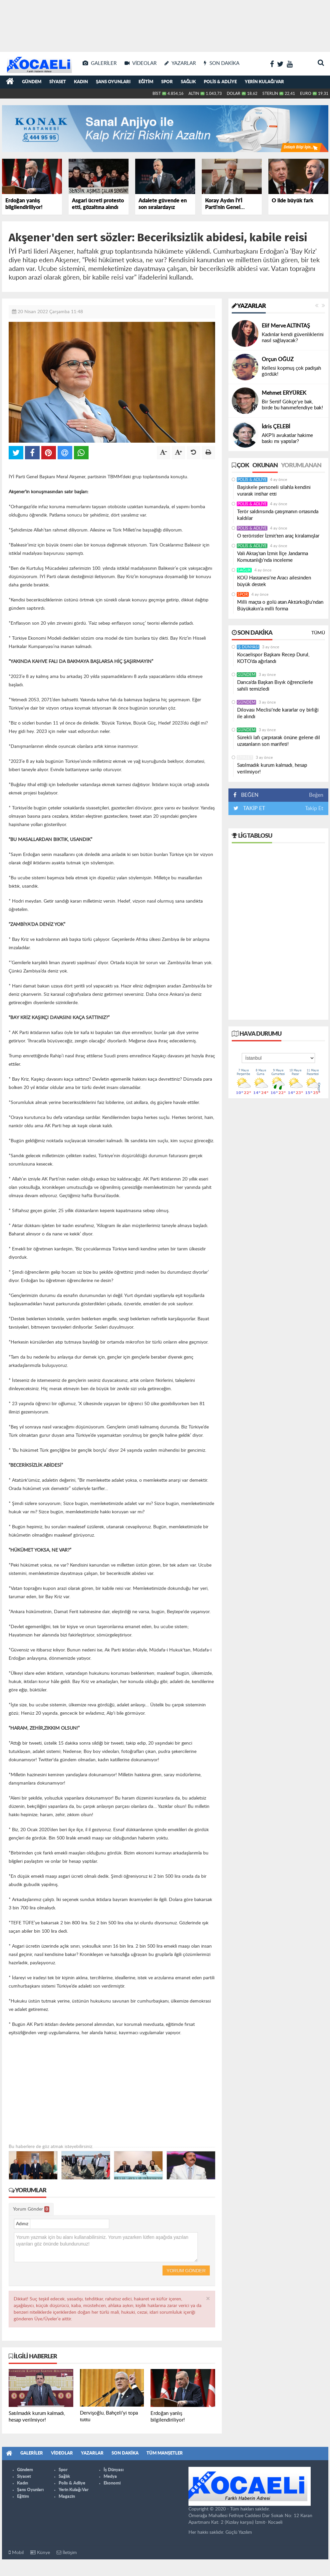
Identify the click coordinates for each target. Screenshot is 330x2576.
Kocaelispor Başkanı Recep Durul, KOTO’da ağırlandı (273, 658)
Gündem (31, 82)
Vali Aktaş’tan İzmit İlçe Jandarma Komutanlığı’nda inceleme (272, 557)
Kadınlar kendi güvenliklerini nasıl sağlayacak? (293, 337)
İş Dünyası (248, 647)
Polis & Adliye (220, 82)
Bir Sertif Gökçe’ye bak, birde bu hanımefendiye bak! (292, 404)
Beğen (316, 795)
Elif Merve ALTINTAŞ (286, 325)
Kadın (81, 82)
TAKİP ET (253, 808)
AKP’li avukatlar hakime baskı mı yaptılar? (287, 438)
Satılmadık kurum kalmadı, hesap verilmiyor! (272, 768)
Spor (167, 82)
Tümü (318, 633)
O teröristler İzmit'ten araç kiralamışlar (278, 536)
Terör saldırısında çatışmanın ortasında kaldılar (277, 515)
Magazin (67, 2496)
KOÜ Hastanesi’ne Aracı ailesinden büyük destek (274, 581)
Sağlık (188, 82)
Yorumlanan (301, 466)
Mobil (16, 2552)
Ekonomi (112, 2483)
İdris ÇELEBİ (276, 426)
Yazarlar (249, 306)
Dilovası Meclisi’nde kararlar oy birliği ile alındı (278, 713)
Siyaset (57, 82)
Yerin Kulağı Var (264, 82)
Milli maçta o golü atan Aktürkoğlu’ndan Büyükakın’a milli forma (280, 605)
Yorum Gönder (31, 2209)
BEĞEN (248, 795)
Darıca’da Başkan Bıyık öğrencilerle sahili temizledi (275, 686)
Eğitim (146, 82)
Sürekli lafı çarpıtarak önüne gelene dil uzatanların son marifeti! (278, 741)
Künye (40, 2552)
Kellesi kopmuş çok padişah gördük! (291, 371)
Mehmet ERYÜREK (284, 393)
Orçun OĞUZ (278, 359)
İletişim (67, 2552)
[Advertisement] (165, 23)
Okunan (265, 466)
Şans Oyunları (113, 82)
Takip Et (314, 808)
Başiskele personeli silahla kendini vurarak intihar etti (274, 491)
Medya (110, 2476)
